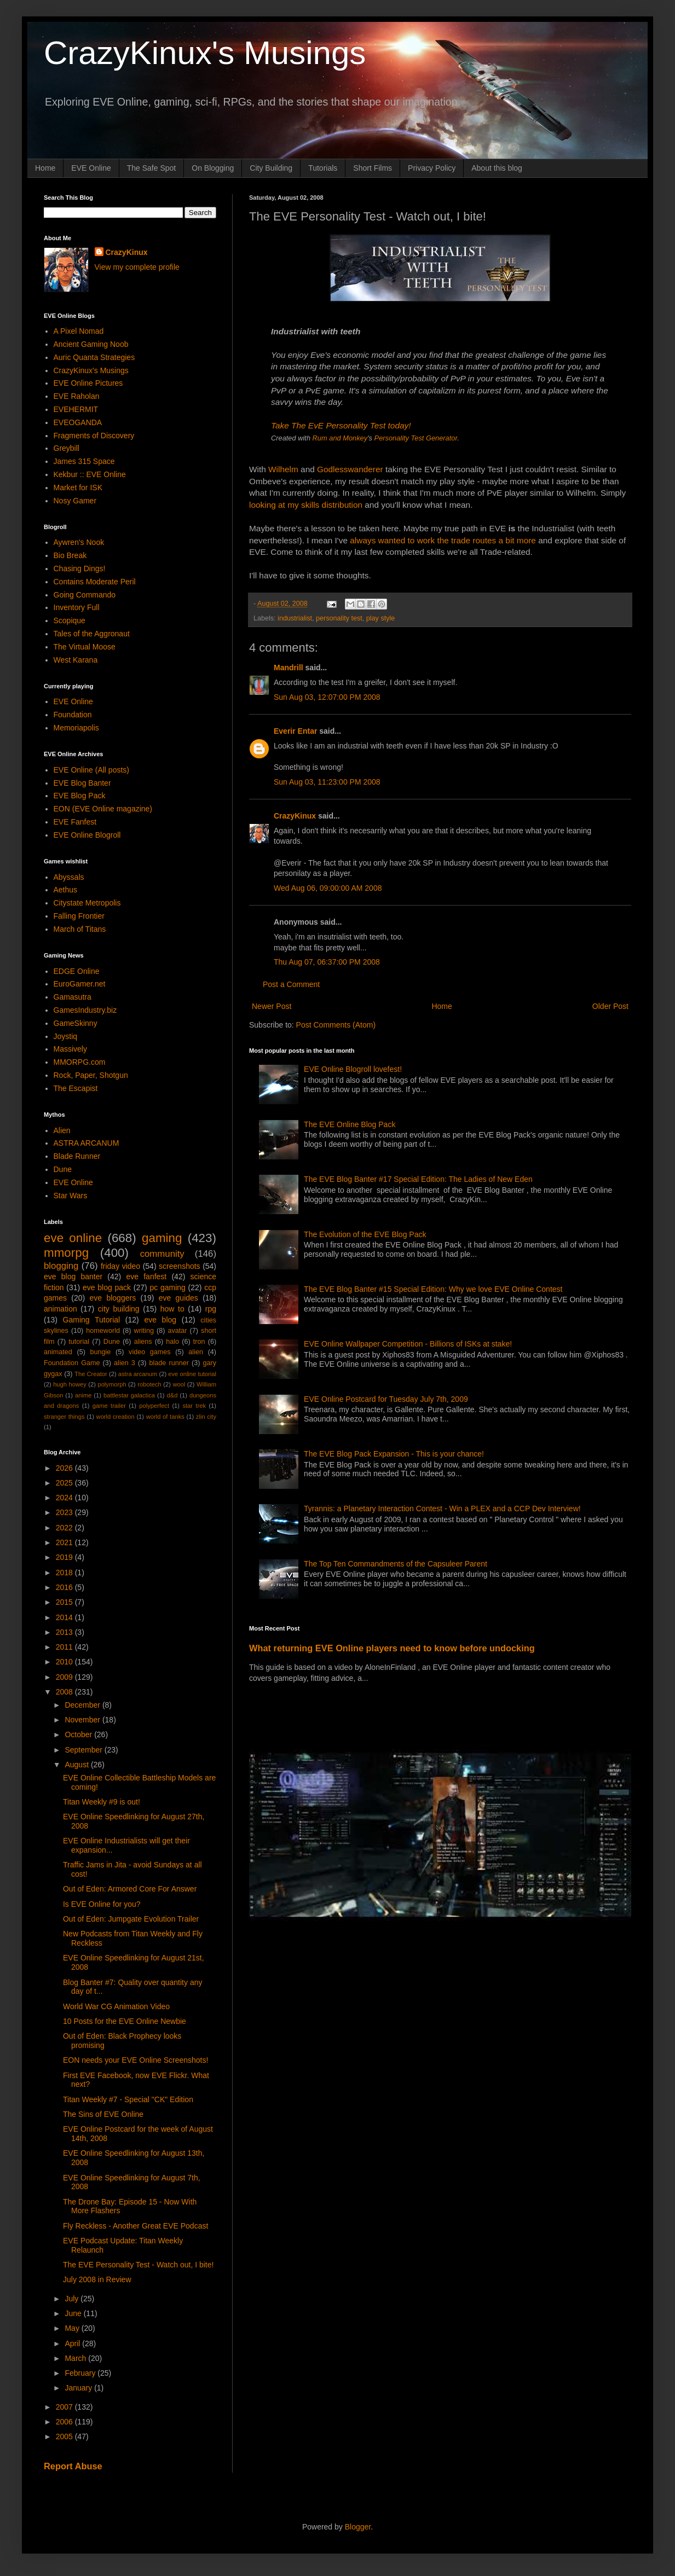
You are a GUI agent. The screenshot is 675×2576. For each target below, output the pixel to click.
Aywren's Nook (79, 542)
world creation (115, 1416)
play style (380, 618)
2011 (65, 1647)
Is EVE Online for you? (102, 1904)
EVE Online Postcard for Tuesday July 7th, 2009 (386, 1399)
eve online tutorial (192, 1374)
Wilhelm (283, 469)
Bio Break (70, 555)
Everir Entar (295, 731)
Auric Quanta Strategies (94, 357)
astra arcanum (138, 1374)
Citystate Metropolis (87, 902)
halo (172, 1341)
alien (195, 1352)
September (84, 1749)
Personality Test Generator (416, 438)
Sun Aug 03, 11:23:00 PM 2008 (327, 782)
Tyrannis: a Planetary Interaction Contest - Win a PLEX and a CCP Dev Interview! (442, 1508)
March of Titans (80, 929)
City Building (271, 168)
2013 (65, 1632)
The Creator (90, 1374)
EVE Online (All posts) (92, 769)
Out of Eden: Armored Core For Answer (130, 1888)
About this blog (496, 168)
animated (58, 1352)
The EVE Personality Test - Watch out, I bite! (138, 2264)
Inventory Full (77, 607)
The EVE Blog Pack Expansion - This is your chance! (394, 1453)
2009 (65, 1677)
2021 (65, 1542)
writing (144, 1331)
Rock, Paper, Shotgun (91, 1075)
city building (119, 1308)
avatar (177, 1331)
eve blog (160, 1319)
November (83, 1719)
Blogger (358, 2526)
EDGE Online (77, 971)
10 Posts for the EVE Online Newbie (124, 2021)
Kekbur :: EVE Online (90, 474)
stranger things (64, 1416)
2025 (65, 1482)
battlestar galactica (129, 1395)
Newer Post (271, 1006)
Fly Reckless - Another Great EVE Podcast (135, 2225)
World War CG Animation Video (116, 2006)
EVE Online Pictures (88, 383)
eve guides (178, 1297)
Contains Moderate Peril (95, 581)
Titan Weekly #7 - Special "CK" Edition (128, 2099)
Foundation (73, 714)
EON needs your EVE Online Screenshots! (135, 2060)
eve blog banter (73, 1276)
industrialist (295, 618)
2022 (65, 1527)
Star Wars (71, 1195)
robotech (149, 1384)
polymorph (111, 1384)
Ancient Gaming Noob (91, 344)
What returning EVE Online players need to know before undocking (392, 1648)
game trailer (109, 1405)
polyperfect (154, 1405)
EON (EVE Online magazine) (103, 808)
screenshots (179, 1266)
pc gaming (167, 1287)
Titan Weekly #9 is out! (101, 1801)
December (83, 1705)
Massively (70, 1049)
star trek (194, 1405)
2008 (65, 1691)
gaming (162, 1238)
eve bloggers (113, 1297)
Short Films (372, 168)
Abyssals (69, 877)
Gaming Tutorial (91, 1319)
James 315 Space (84, 461)
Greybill (66, 448)
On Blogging (213, 168)
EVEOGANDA (78, 422)
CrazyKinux (295, 815)
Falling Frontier (79, 916)
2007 (65, 2407)
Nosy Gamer (75, 500)
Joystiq (66, 1036)
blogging (61, 1266)
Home (45, 168)
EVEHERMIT (76, 409)
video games (150, 1352)
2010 (65, 1661)
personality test (339, 618)
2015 (65, 1602)
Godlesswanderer (350, 469)
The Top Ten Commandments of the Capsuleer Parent (395, 1563)
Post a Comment (291, 984)
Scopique (69, 620)
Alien (62, 1130)
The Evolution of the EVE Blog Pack (365, 1234)
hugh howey (69, 1384)
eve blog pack (107, 1287)
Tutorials (322, 168)
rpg (210, 1308)
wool (178, 1384)
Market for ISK (78, 487)
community (162, 1254)
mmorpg (66, 1253)
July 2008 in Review (97, 2279)
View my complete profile (137, 267)
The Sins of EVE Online (103, 2114)
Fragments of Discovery (94, 435)
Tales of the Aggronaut (92, 633)
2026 (65, 1468)
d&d (172, 1395)
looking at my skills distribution (305, 504)
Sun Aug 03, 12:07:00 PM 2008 (327, 697)
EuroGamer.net (80, 983)
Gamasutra (72, 997)
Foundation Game (72, 1363)
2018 (65, 1572)
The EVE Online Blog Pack (349, 1124)
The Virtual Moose (85, 646)
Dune (63, 1169)
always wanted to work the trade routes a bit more (443, 540)
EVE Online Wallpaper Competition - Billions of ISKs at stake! (408, 1343)
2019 (65, 1557)
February (81, 2373)
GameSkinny (75, 1023)
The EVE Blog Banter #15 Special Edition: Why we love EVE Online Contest (433, 1289)
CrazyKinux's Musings (205, 52)
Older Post (610, 1006)
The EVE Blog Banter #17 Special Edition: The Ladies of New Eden (418, 1179)
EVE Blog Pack (80, 795)
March (76, 2358)
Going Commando (85, 594)
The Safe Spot (151, 168)
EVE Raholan (77, 396)
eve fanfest (146, 1276)
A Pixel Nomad (79, 331)
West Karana (76, 659)
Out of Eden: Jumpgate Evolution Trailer (131, 1918)
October (79, 1734)
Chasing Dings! (80, 568)
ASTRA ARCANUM (86, 1143)
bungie (100, 1352)
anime (83, 1395)
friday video (120, 1266)
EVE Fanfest (75, 821)
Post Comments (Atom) (336, 1024)
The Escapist (76, 1088)
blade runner (169, 1363)
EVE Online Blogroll (87, 835)
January (79, 2387)
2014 (65, 1617)
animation (60, 1308)
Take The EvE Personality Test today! (341, 425)
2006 (65, 2421)
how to (172, 1308)
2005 (65, 2436)
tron (199, 1341)
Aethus (66, 889)
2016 (65, 1587)
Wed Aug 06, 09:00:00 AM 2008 (328, 888)
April (73, 2343)
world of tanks (165, 1416)
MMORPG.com (80, 1062)
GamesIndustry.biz (85, 1010)
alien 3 (124, 1363)
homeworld (103, 1331)
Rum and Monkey (340, 438)
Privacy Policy (431, 168)
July (72, 2298)
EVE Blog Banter (82, 783)
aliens (143, 1341)
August (77, 1764)
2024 (65, 1497)
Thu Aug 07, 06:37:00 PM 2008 (327, 962)
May (73, 2328)
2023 (65, 1512)
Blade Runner (77, 1156)
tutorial (78, 1341)
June (74, 2313)
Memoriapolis (76, 727)
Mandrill (288, 667)
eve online (73, 1238)
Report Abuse (73, 2466)
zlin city (206, 1416)
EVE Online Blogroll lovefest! (353, 1069)
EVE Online (91, 168)
